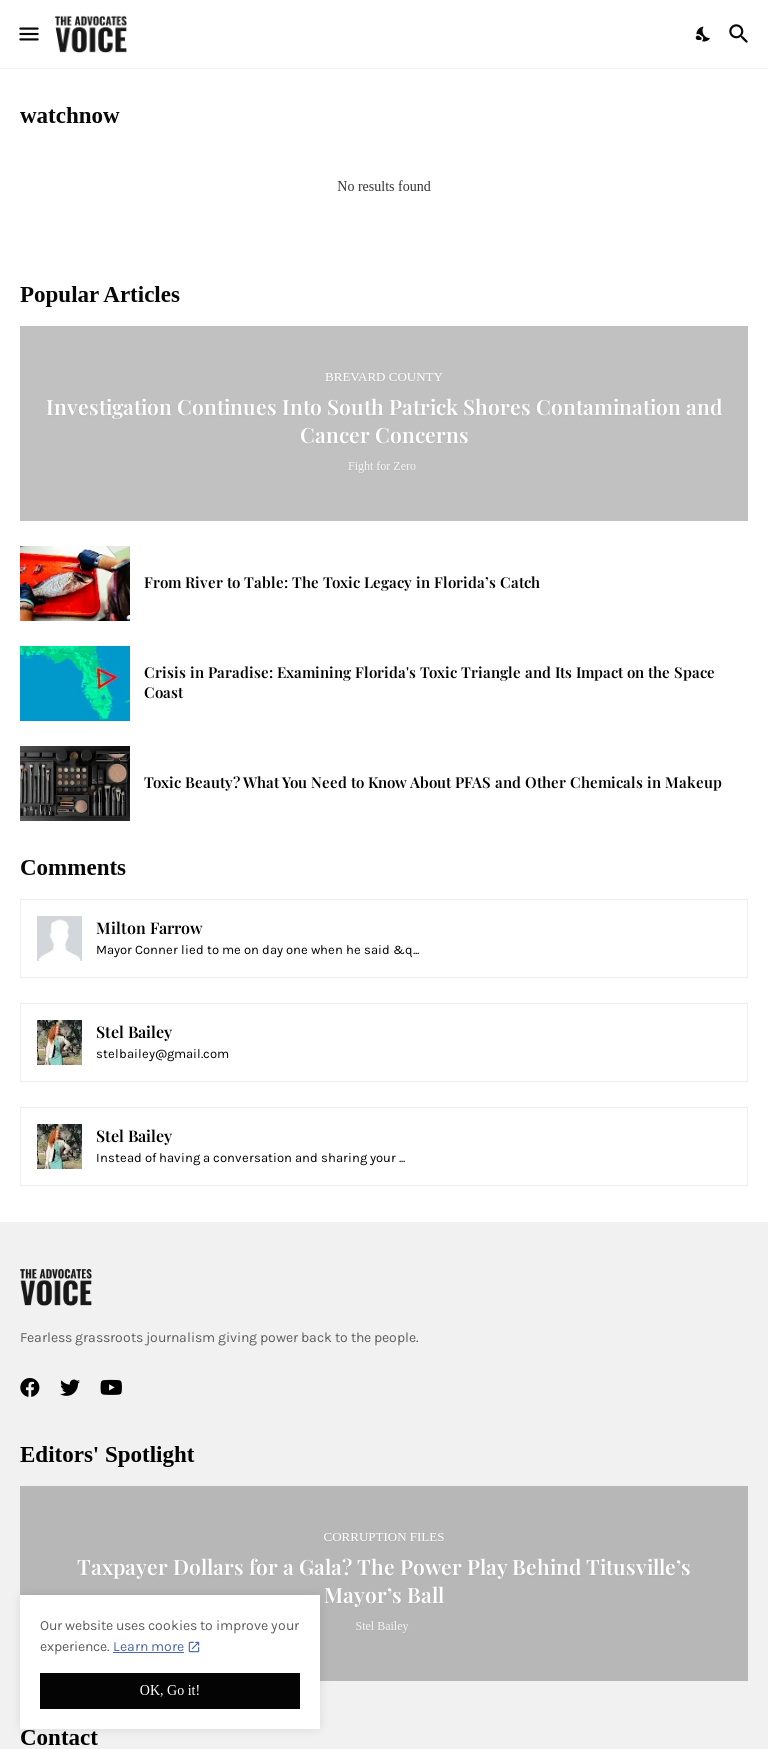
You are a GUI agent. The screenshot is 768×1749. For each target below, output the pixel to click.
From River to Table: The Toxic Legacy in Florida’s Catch (342, 582)
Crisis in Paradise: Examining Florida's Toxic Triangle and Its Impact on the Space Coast (429, 682)
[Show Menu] (27, 34)
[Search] (741, 34)
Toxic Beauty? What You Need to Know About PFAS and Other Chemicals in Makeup (433, 782)
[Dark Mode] (704, 34)
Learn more (148, 1646)
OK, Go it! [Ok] (170, 1690)
